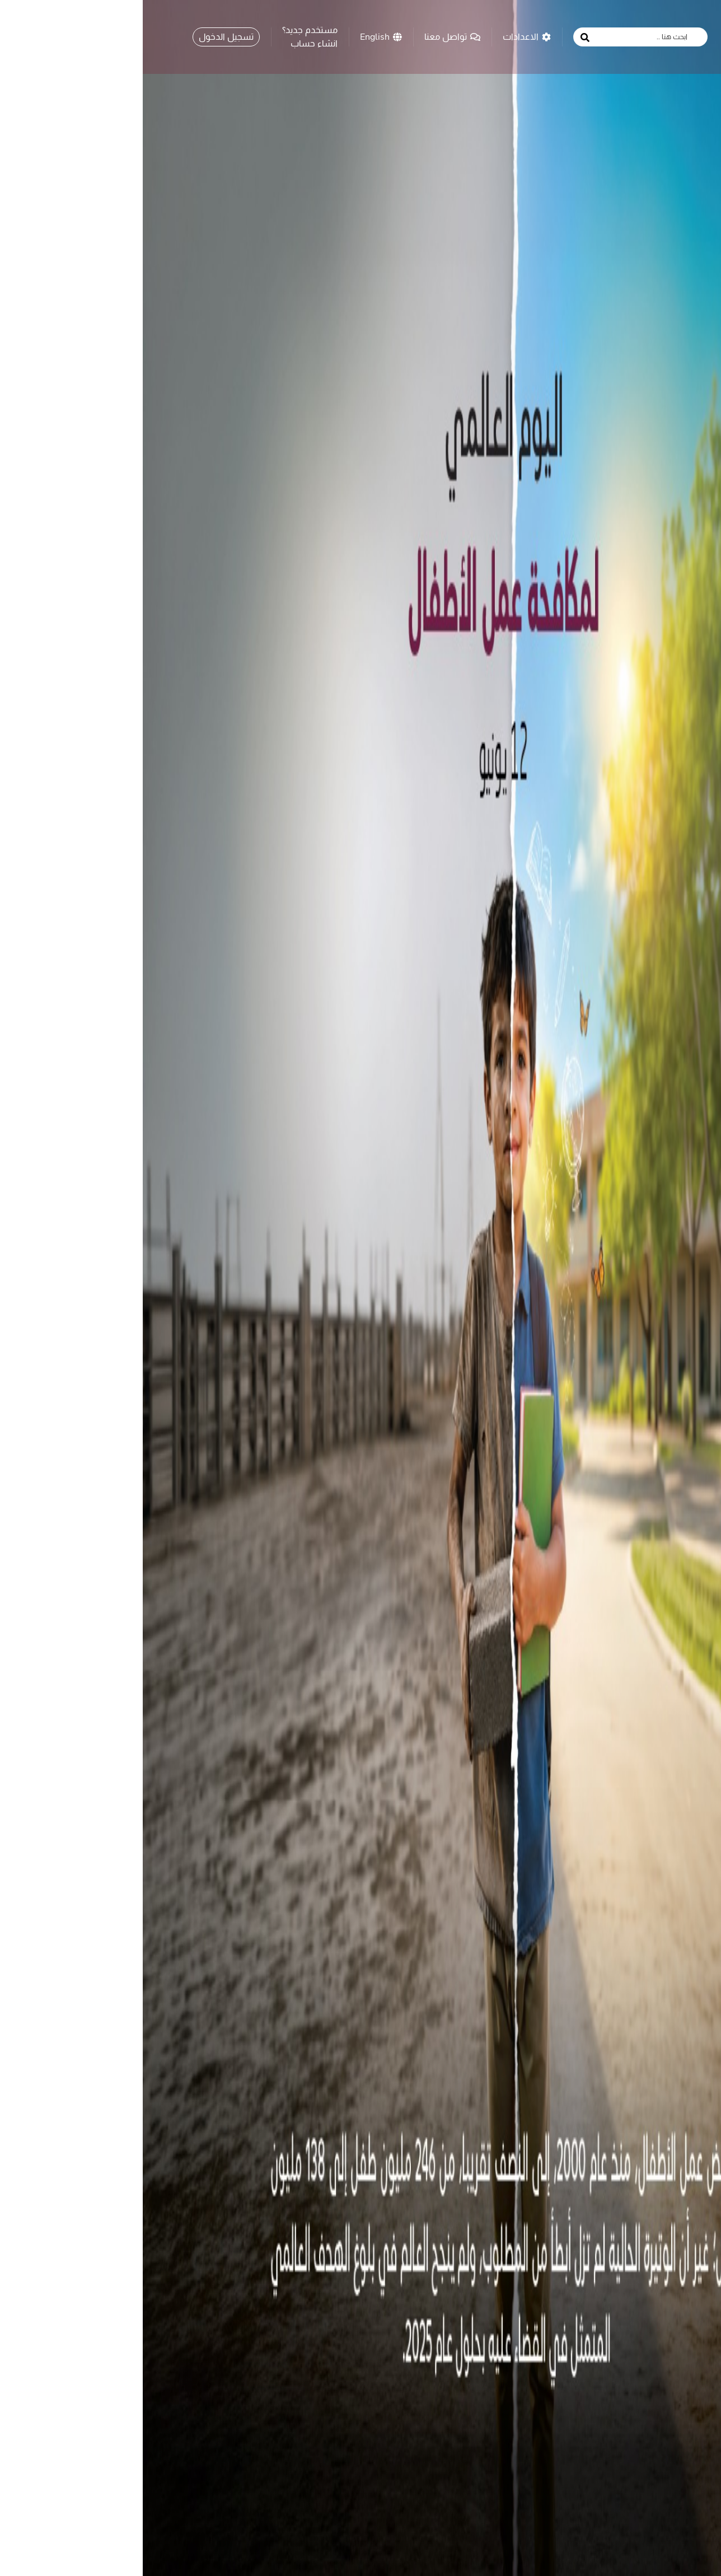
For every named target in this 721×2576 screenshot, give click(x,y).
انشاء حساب (171, 40)
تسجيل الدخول (83, 33)
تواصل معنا (310, 33)
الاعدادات (384, 33)
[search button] (442, 34)
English (238, 33)
